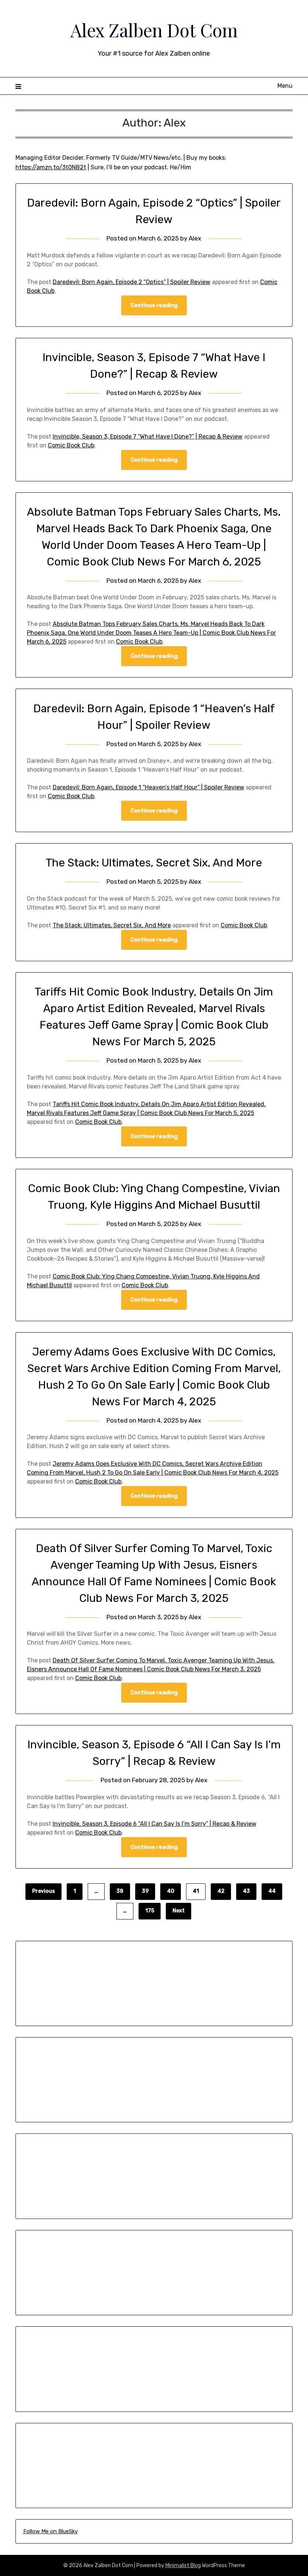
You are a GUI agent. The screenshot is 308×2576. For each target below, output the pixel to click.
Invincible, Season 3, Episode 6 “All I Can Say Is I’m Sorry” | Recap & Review (154, 1823)
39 (145, 1891)
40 (170, 1891)
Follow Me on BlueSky (50, 2531)
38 (119, 1891)
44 (272, 1891)
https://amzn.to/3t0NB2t (50, 167)
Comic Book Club (71, 445)
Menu (285, 85)
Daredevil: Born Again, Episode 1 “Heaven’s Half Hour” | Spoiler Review (148, 787)
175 (149, 1911)
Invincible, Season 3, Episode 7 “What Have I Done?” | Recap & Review (147, 436)
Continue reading (154, 305)
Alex (195, 238)
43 (246, 1891)
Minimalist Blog (183, 2565)
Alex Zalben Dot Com (154, 30)
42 (220, 1891)
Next (178, 1911)
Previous (43, 1891)
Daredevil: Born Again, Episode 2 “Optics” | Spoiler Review (131, 281)
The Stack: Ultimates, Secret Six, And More (154, 862)
